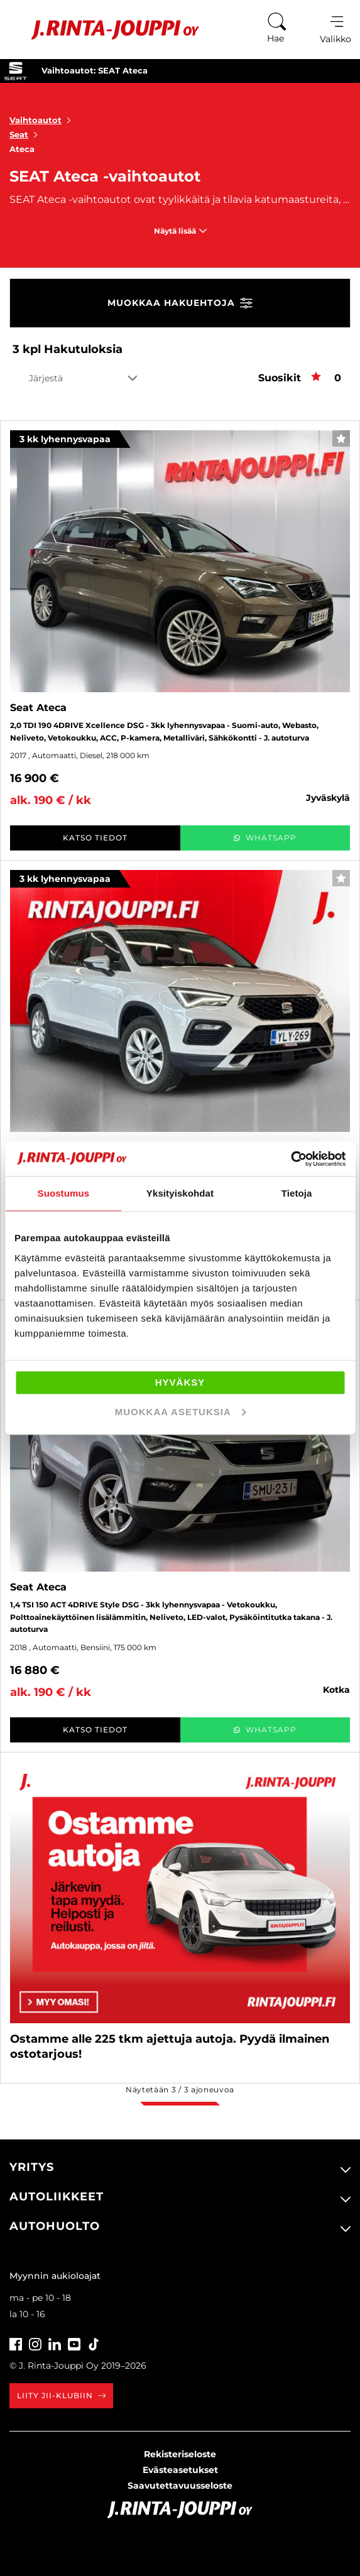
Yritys (31, 2167)
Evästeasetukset (180, 2469)
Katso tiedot (95, 837)
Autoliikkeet (56, 2197)
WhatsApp (265, 837)
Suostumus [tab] (64, 1193)
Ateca (22, 149)
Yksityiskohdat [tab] (180, 1193)
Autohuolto (54, 2226)
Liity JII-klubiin (61, 2395)
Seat (26, 134)
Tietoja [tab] (296, 1193)
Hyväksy (180, 1382)
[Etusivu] (106, 30)
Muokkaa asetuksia (180, 1411)
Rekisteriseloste (180, 2454)
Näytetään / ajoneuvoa (180, 2089)
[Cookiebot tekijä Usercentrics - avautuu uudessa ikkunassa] (291, 1159)
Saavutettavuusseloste (180, 2485)
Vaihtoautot (42, 120)
